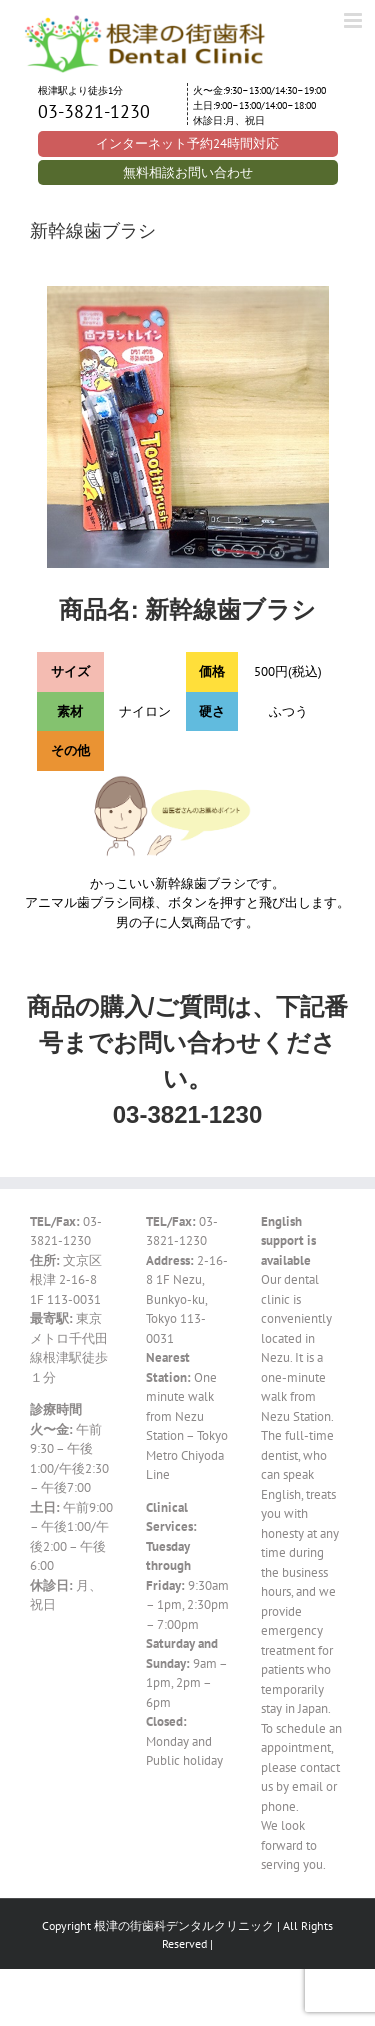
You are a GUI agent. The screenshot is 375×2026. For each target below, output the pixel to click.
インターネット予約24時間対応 (187, 143)
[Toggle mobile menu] (354, 20)
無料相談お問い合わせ (188, 172)
